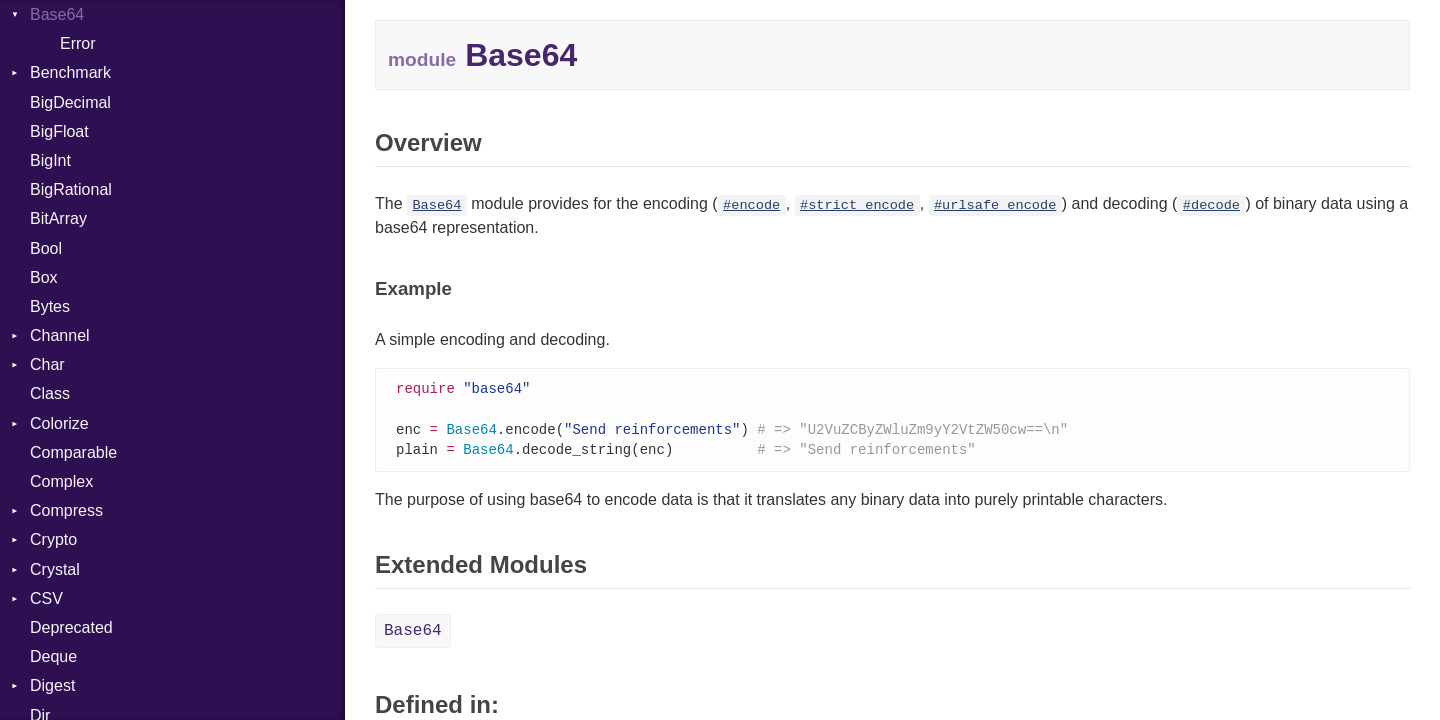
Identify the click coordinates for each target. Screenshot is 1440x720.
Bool (46, 248)
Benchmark (70, 72)
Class (50, 393)
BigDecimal (70, 102)
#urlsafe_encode (995, 205)
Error (78, 43)
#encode (751, 205)
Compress (66, 510)
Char (47, 364)
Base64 (57, 14)
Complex (61, 481)
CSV (46, 598)
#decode (1211, 205)
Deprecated (71, 627)
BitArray (58, 218)
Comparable (73, 452)
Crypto (53, 539)
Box (44, 277)
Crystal (55, 569)
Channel (60, 335)
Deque (53, 656)
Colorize (59, 423)
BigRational (71, 189)
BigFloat (59, 131)
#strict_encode (857, 205)
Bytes (50, 306)
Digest (52, 685)
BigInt (50, 160)
